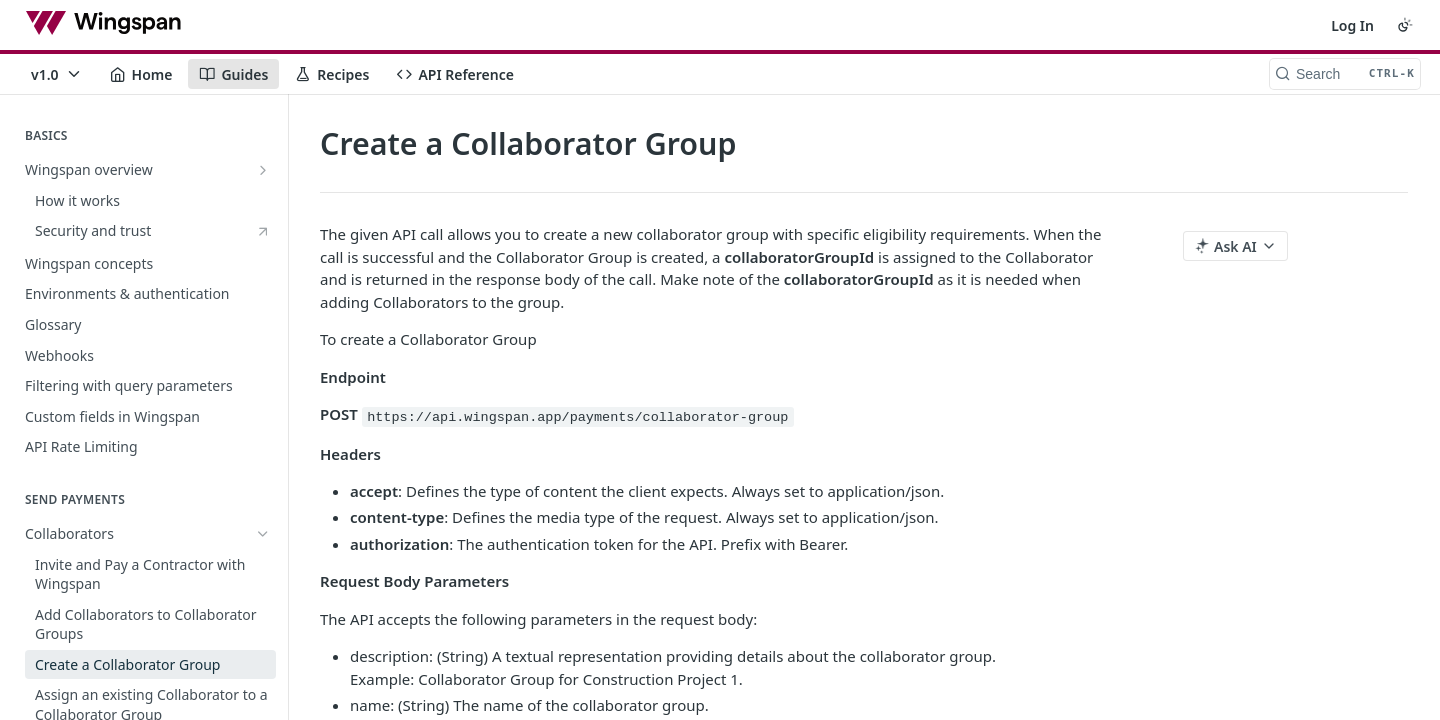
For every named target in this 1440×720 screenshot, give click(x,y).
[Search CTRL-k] (1345, 74)
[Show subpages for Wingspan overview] (263, 170)
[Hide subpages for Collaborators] (263, 471)
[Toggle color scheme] (1405, 25)
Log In (1352, 25)
